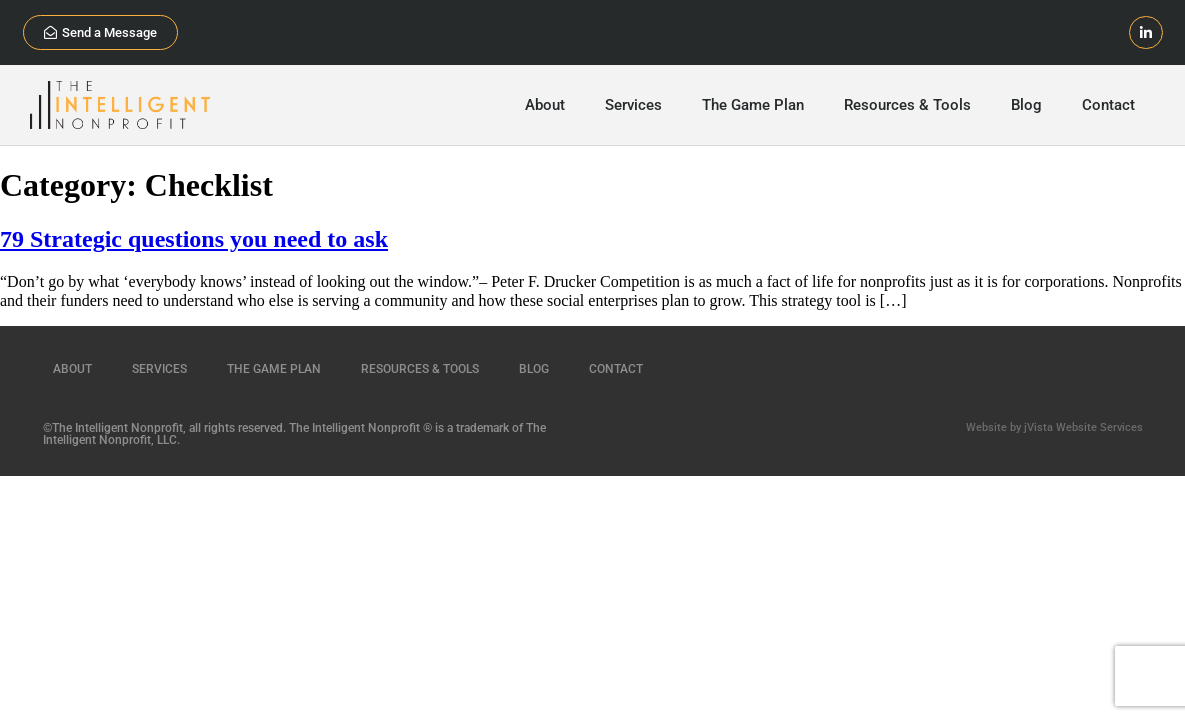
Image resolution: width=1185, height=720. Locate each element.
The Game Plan (753, 105)
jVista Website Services (1083, 427)
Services (633, 105)
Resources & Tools (907, 105)
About (545, 105)
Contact (1108, 105)
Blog (1026, 105)
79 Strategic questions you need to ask (194, 239)
